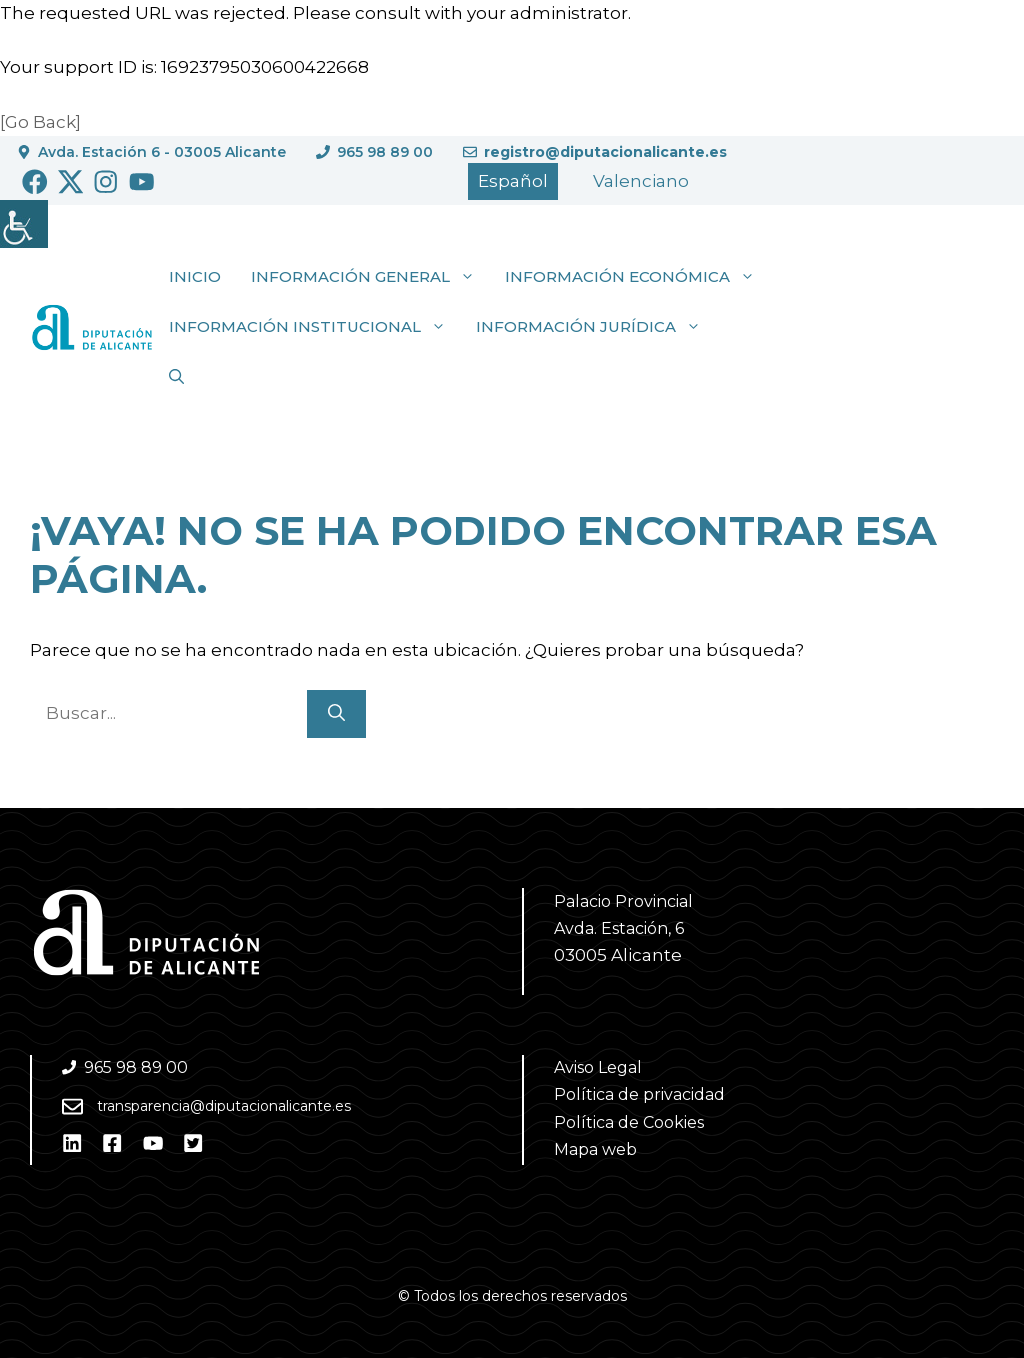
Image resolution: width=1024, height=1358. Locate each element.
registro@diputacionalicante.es (605, 152)
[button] (176, 377)
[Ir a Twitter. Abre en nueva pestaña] (71, 182)
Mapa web (595, 1149)
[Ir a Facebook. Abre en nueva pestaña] (35, 182)
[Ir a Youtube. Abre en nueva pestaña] (142, 182)
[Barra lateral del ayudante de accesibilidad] (24, 224)
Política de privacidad (639, 1094)
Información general (370, 277)
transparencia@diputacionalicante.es (224, 1106)
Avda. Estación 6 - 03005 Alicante (162, 152)
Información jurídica (596, 327)
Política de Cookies (629, 1122)
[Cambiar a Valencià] (641, 181)
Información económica (637, 277)
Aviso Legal (598, 1067)
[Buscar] (336, 714)
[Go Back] (40, 122)
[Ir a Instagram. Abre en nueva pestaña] (106, 182)
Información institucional (315, 327)
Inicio (195, 276)
